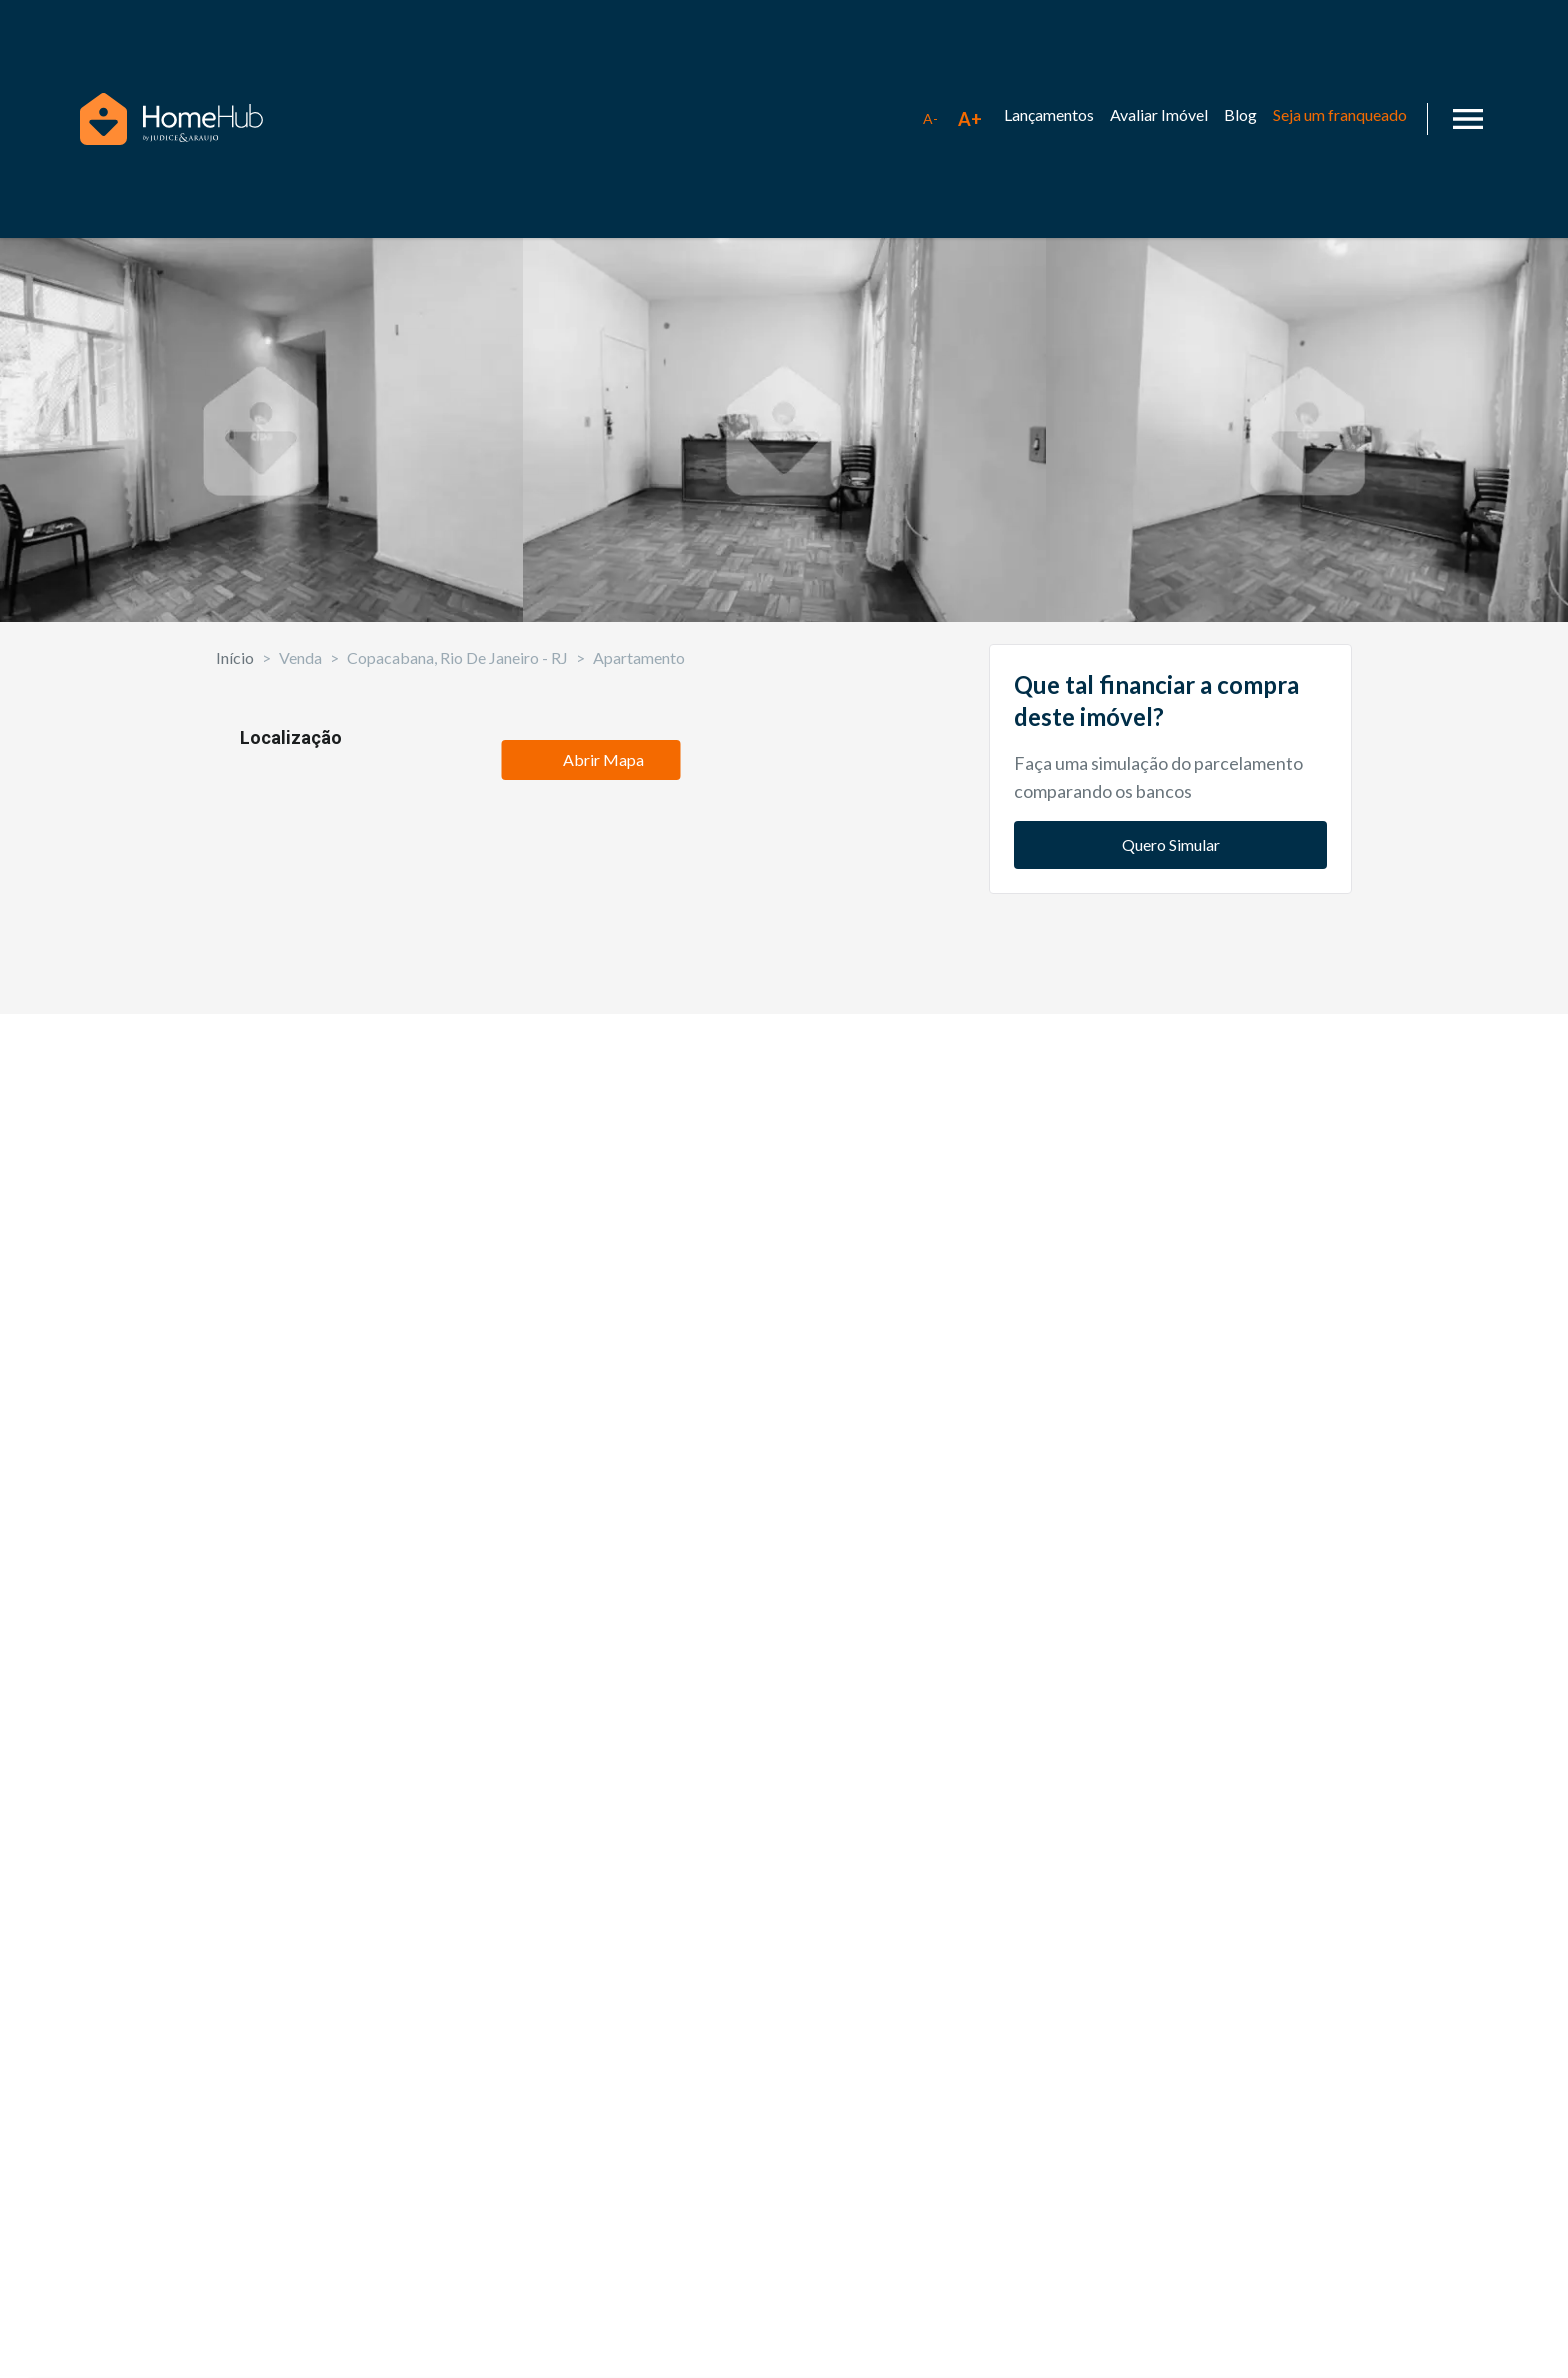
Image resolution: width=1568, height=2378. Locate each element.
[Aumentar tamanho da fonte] (970, 119)
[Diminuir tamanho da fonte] (930, 119)
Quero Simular (1171, 1042)
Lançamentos (1049, 114)
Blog (1240, 114)
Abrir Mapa (590, 1870)
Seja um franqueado (1340, 114)
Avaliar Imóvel (1159, 114)
